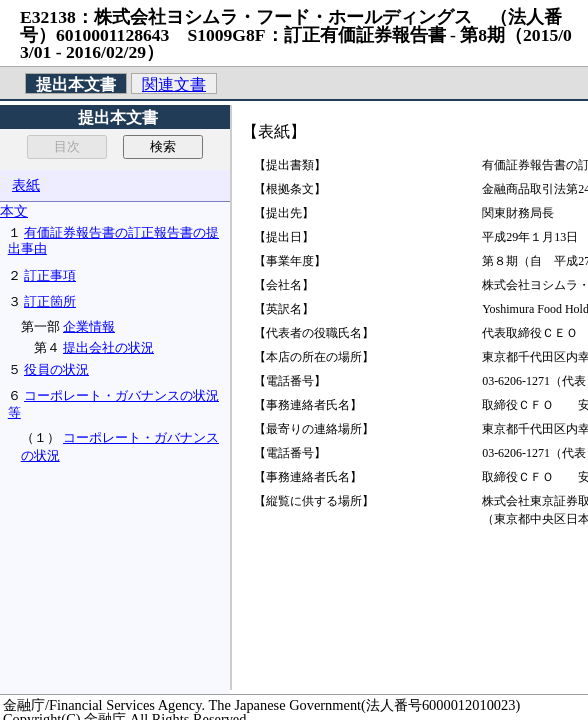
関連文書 (174, 84)
